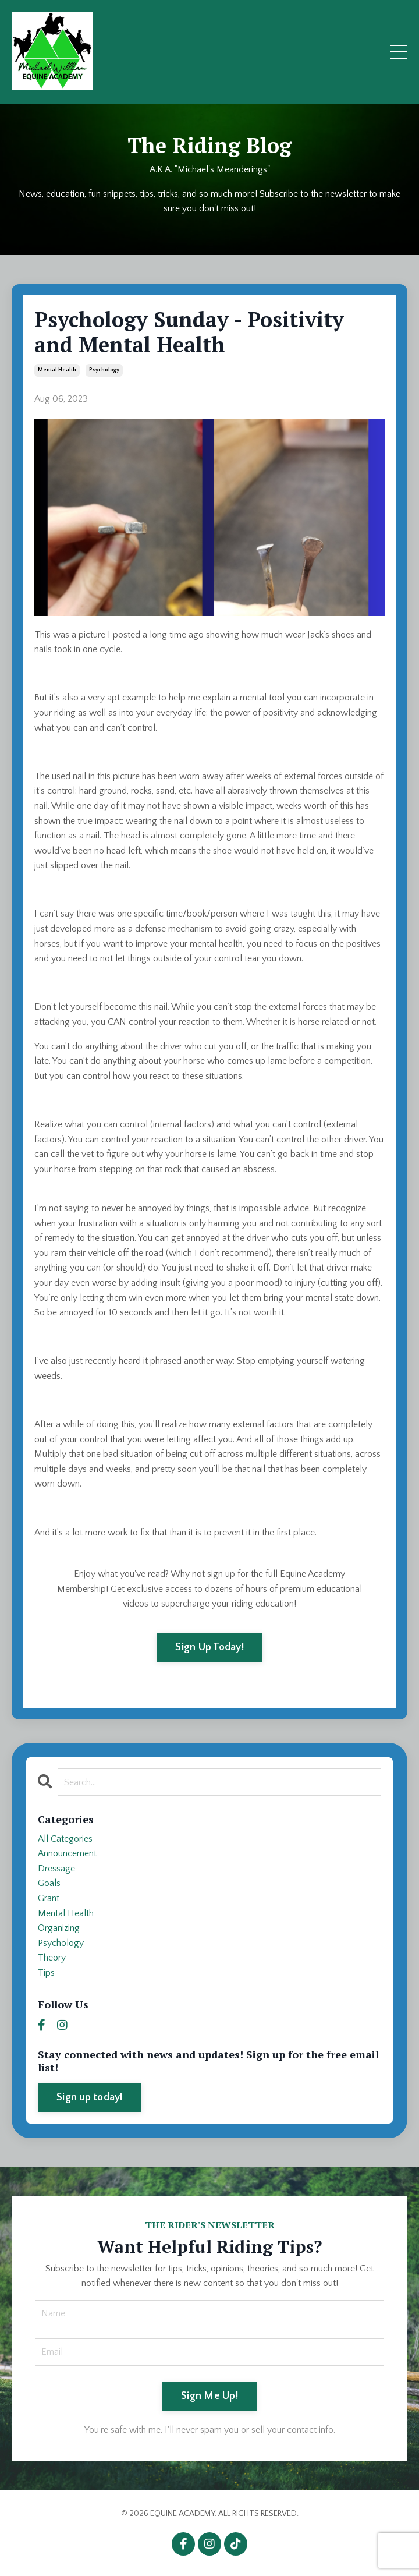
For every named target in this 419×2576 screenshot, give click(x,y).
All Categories (65, 1839)
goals (49, 1883)
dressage (56, 1868)
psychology (104, 370)
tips (46, 1973)
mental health (57, 370)
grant (48, 1898)
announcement (67, 1853)
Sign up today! (89, 2097)
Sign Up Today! (209, 1647)
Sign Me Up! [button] (209, 2396)
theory (52, 1957)
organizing (59, 1928)
